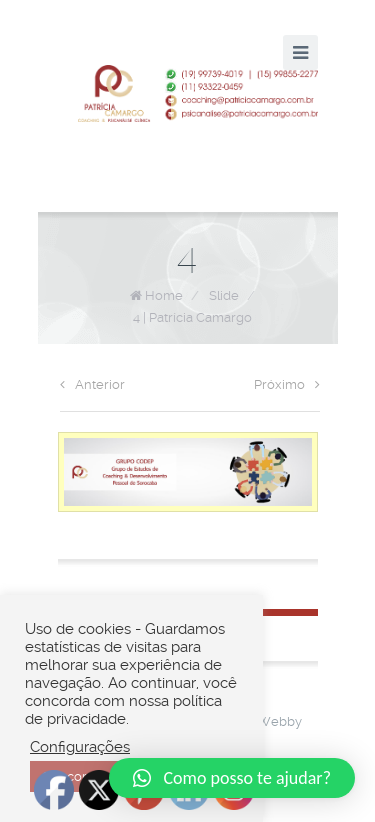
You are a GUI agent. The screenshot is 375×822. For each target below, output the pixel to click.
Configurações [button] (80, 747)
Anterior (92, 384)
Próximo (287, 384)
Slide (224, 295)
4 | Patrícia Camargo (192, 317)
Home (164, 295)
